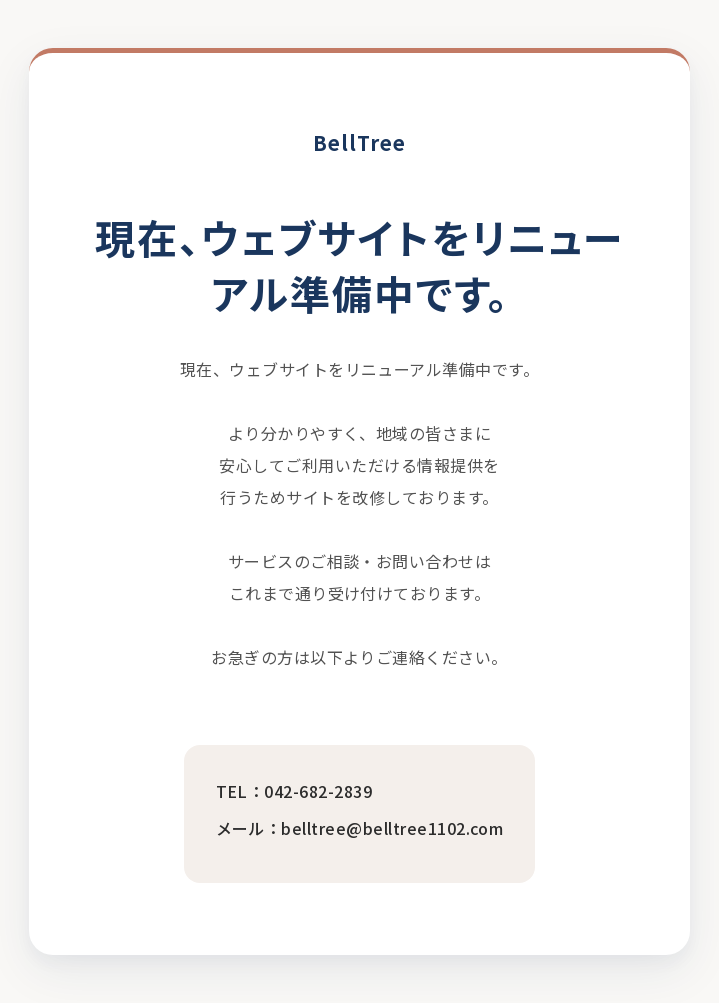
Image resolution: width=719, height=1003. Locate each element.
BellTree (359, 142)
